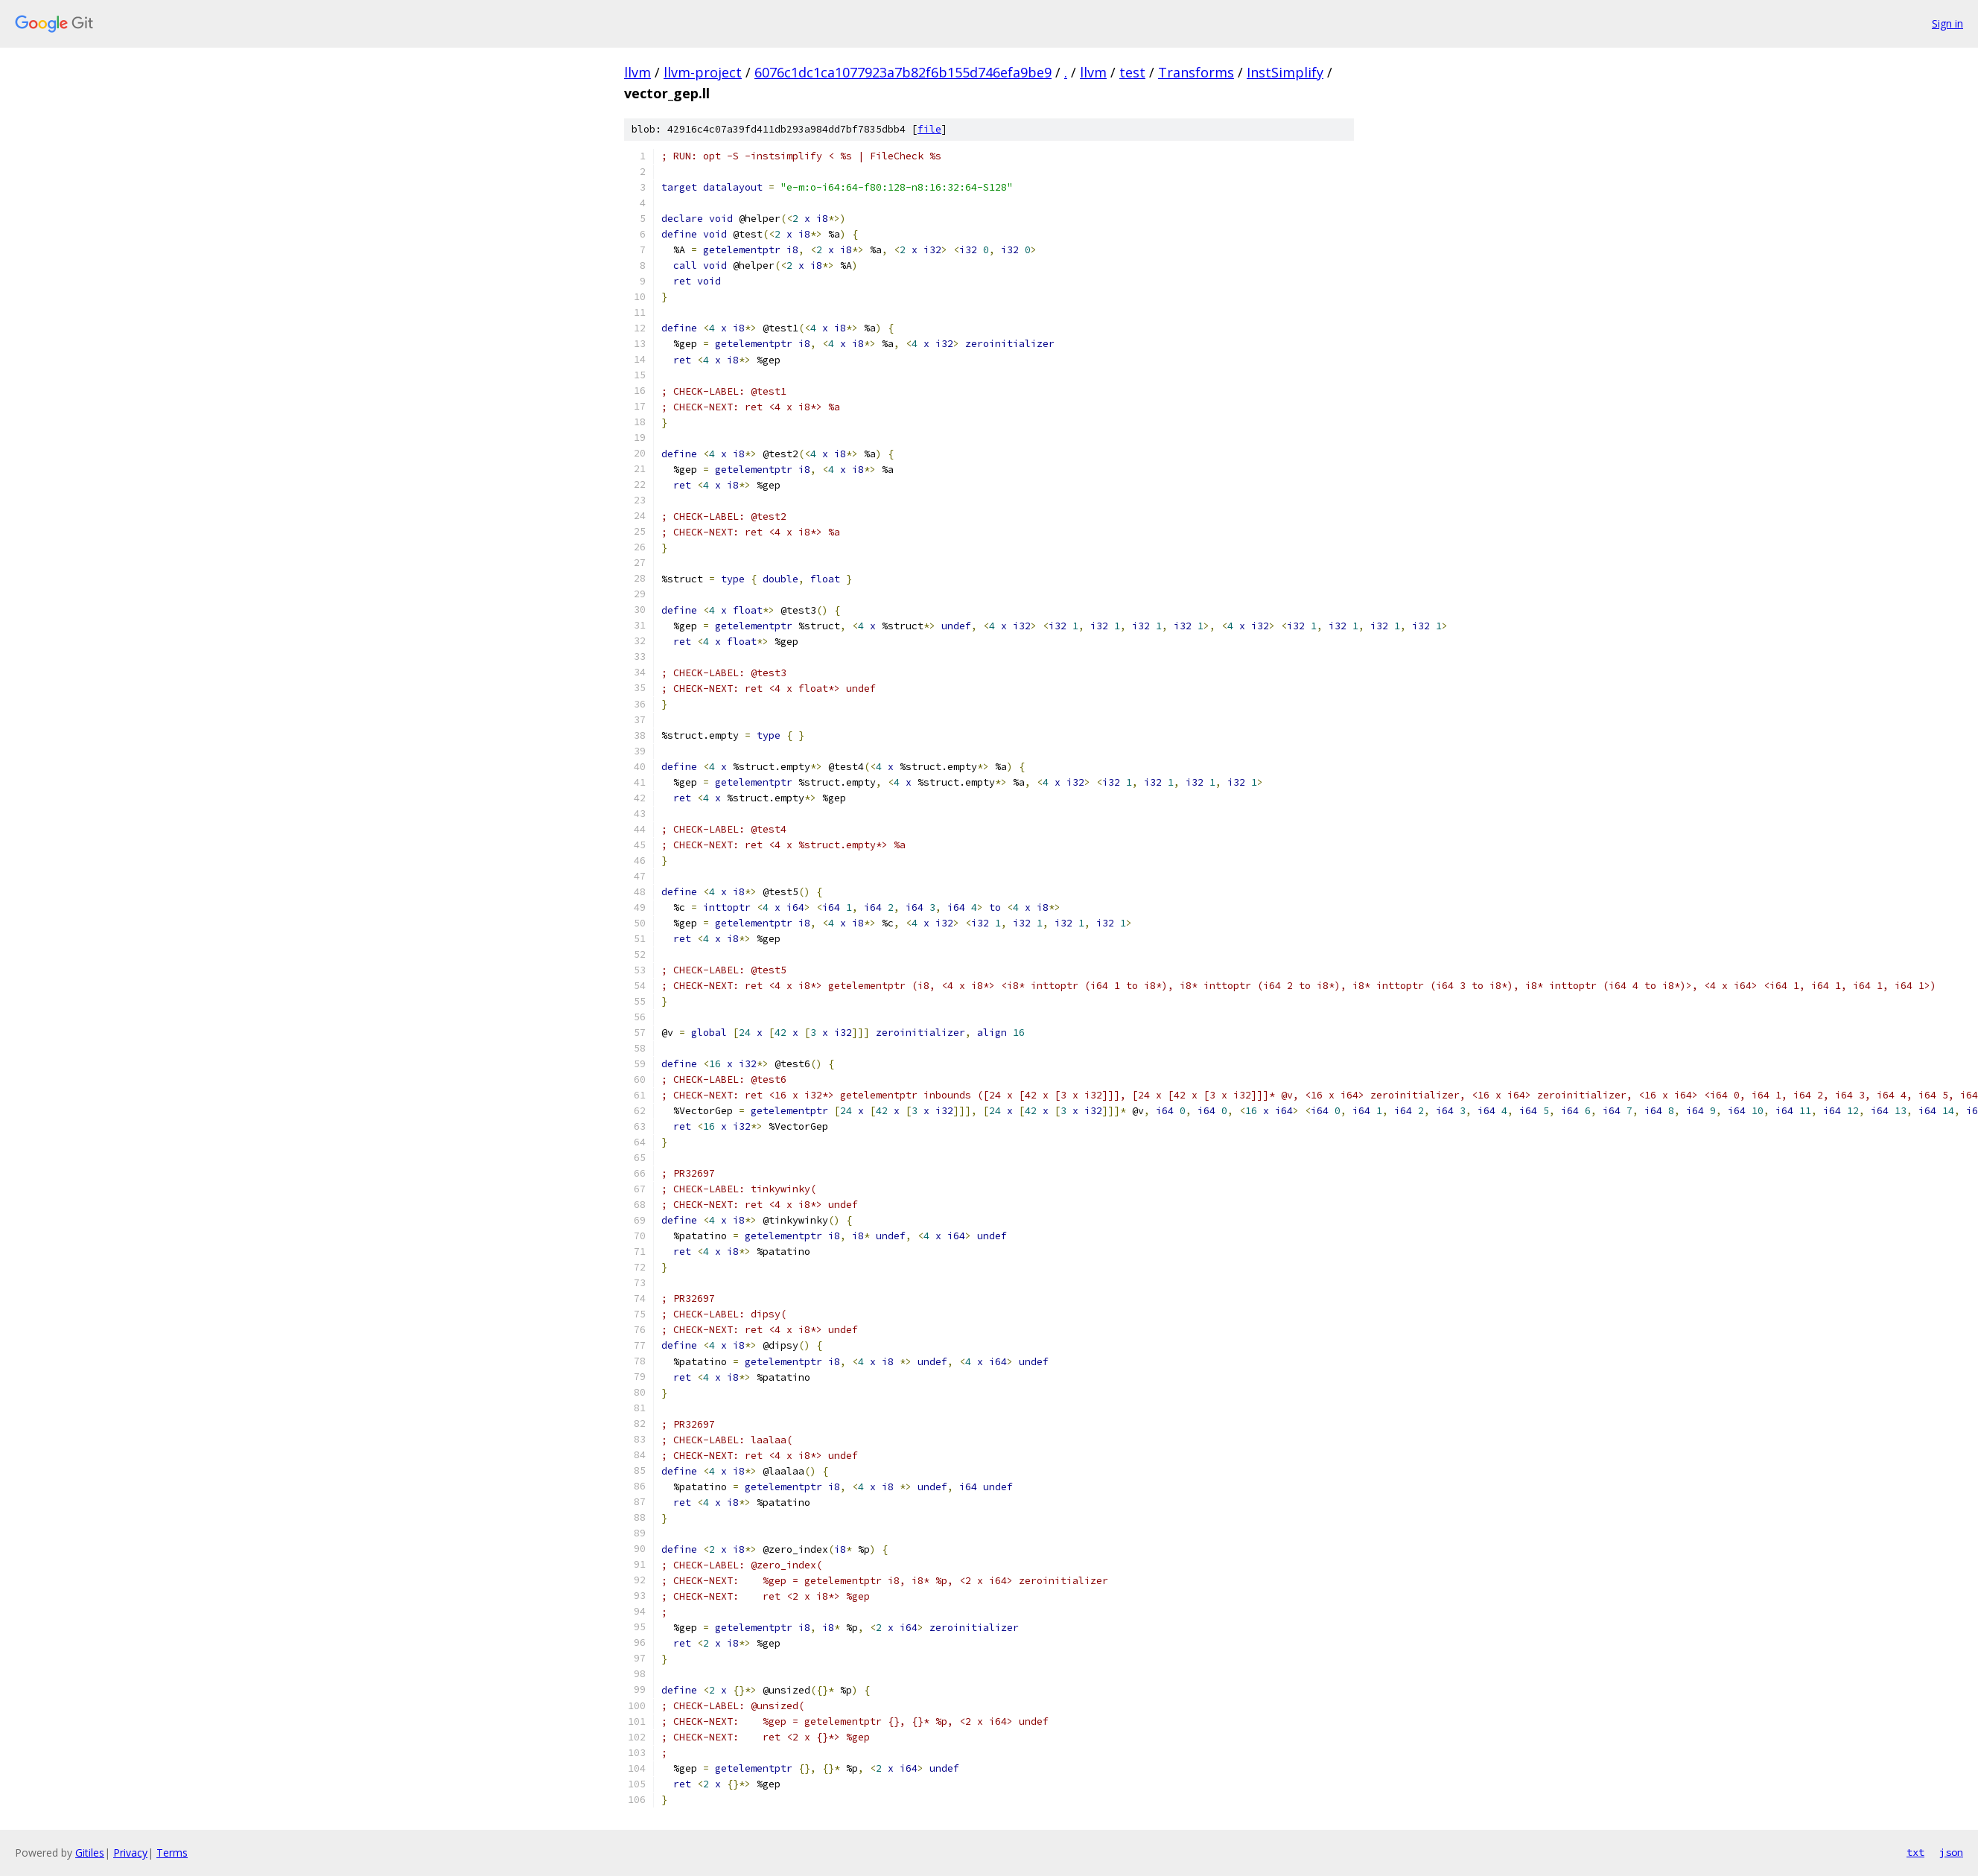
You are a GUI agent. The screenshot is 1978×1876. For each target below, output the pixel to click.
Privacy (130, 1852)
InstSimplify (1285, 72)
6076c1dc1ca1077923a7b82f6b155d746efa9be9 (903, 72)
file (929, 129)
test (1132, 72)
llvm (637, 72)
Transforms (1196, 72)
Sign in (1947, 23)
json (1951, 1852)
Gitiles (89, 1852)
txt (1915, 1852)
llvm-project (703, 72)
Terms (172, 1852)
